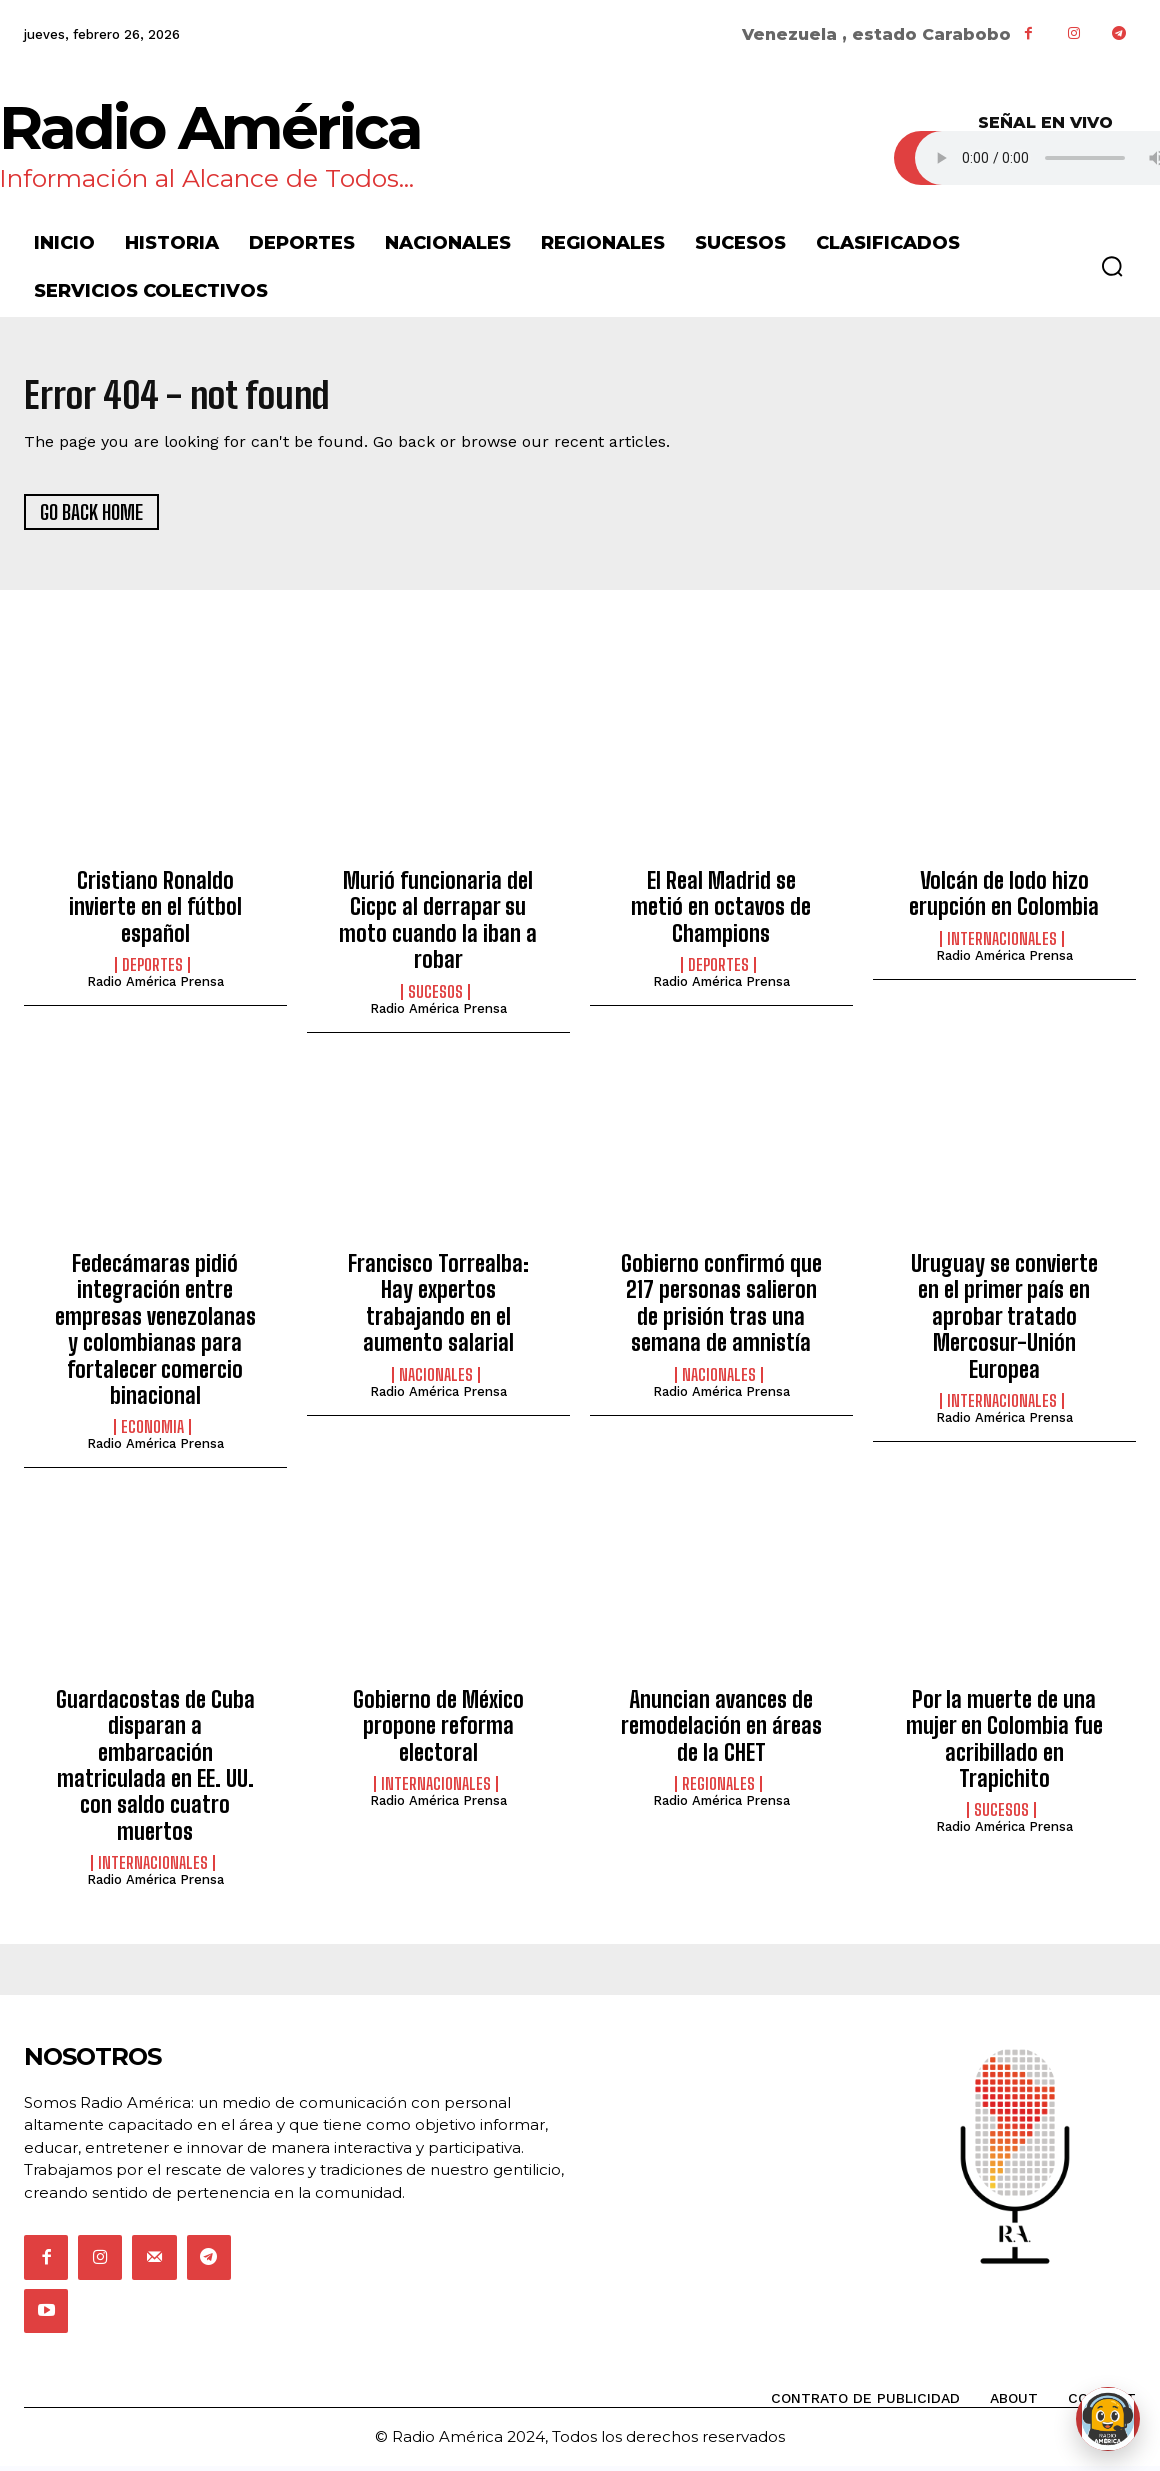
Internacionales (1002, 945)
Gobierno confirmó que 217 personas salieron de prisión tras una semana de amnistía (721, 1309)
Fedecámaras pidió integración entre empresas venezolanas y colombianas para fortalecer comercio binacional (155, 1335)
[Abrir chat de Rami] (1108, 2419)
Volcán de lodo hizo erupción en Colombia (1004, 899)
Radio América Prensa (155, 987)
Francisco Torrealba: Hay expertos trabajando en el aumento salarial (438, 1309)
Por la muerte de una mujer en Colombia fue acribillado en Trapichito (1004, 1744)
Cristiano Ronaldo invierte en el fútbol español (155, 913)
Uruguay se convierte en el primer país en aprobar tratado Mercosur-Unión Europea (1004, 1322)
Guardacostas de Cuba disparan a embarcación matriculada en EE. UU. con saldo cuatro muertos (155, 1770)
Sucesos (435, 997)
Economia (152, 1433)
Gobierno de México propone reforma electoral (438, 1731)
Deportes (152, 971)
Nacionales (436, 1380)
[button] (1112, 266)
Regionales (718, 1790)
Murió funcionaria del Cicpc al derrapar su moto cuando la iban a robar (438, 926)
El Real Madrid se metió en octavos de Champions (721, 913)
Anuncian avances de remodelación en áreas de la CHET (721, 1731)
